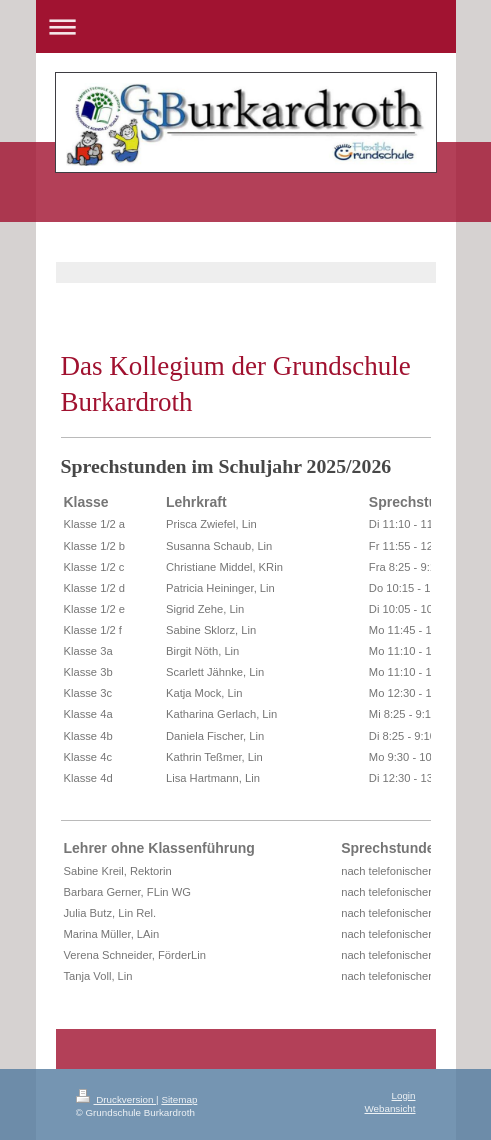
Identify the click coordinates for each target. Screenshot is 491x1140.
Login (404, 1095)
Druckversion (116, 1099)
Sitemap (179, 1099)
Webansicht (389, 1108)
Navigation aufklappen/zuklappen (246, 26)
